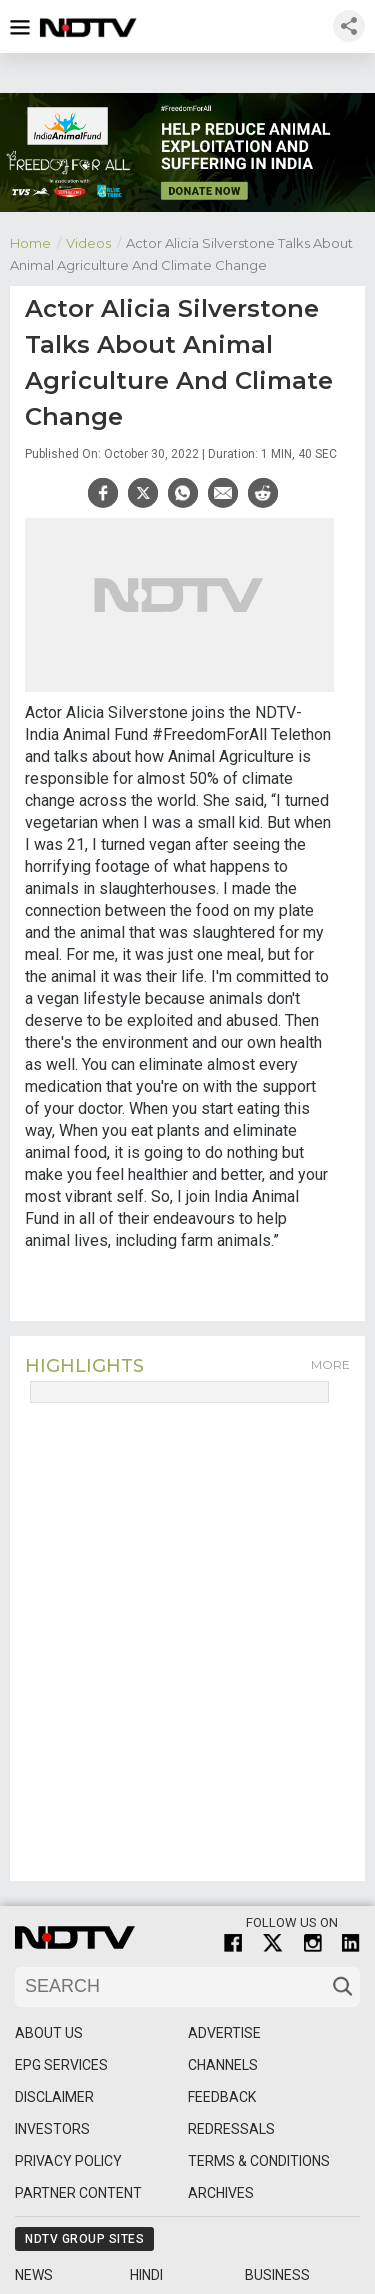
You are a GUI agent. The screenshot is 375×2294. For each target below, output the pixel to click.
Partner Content (78, 2193)
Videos (96, 241)
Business (277, 2275)
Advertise (224, 2033)
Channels (223, 2065)
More (330, 1364)
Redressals (231, 2129)
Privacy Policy (68, 2161)
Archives (221, 2193)
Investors (52, 2129)
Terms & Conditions (259, 2161)
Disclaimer (54, 2097)
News (34, 2275)
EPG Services (61, 2065)
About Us (49, 2033)
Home (38, 241)
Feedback (222, 2097)
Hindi (146, 2275)
